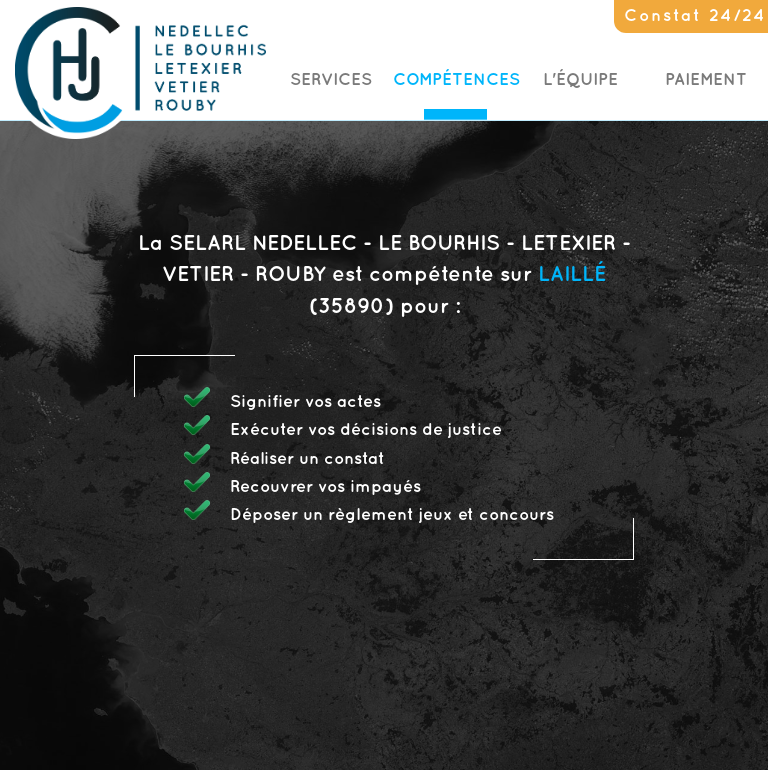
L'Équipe (580, 80)
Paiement (706, 80)
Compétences (456, 80)
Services (331, 80)
